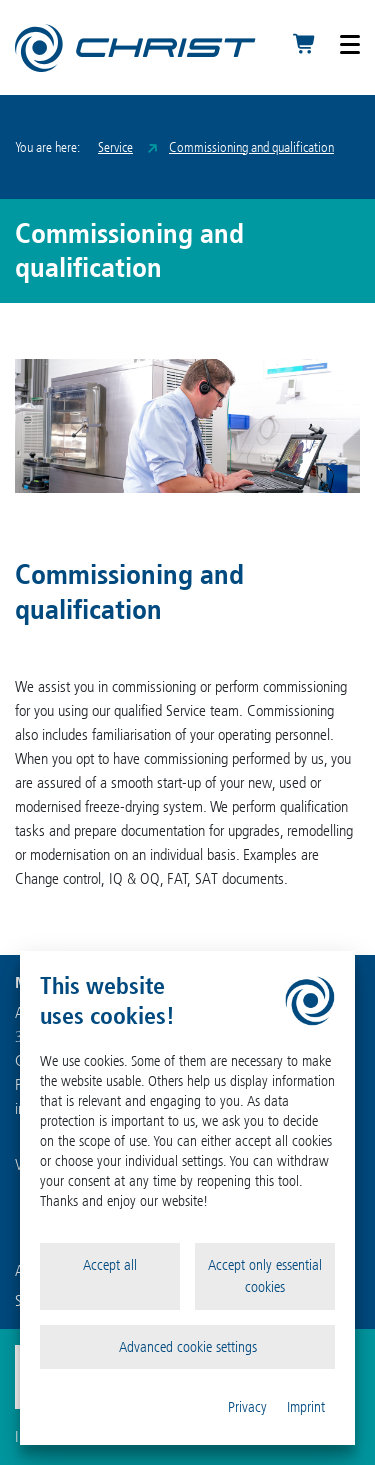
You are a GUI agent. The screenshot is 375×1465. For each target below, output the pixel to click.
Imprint (306, 1407)
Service (115, 147)
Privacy (247, 1407)
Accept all (110, 1265)
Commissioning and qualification (251, 147)
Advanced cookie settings (188, 1347)
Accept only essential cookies (265, 1276)
